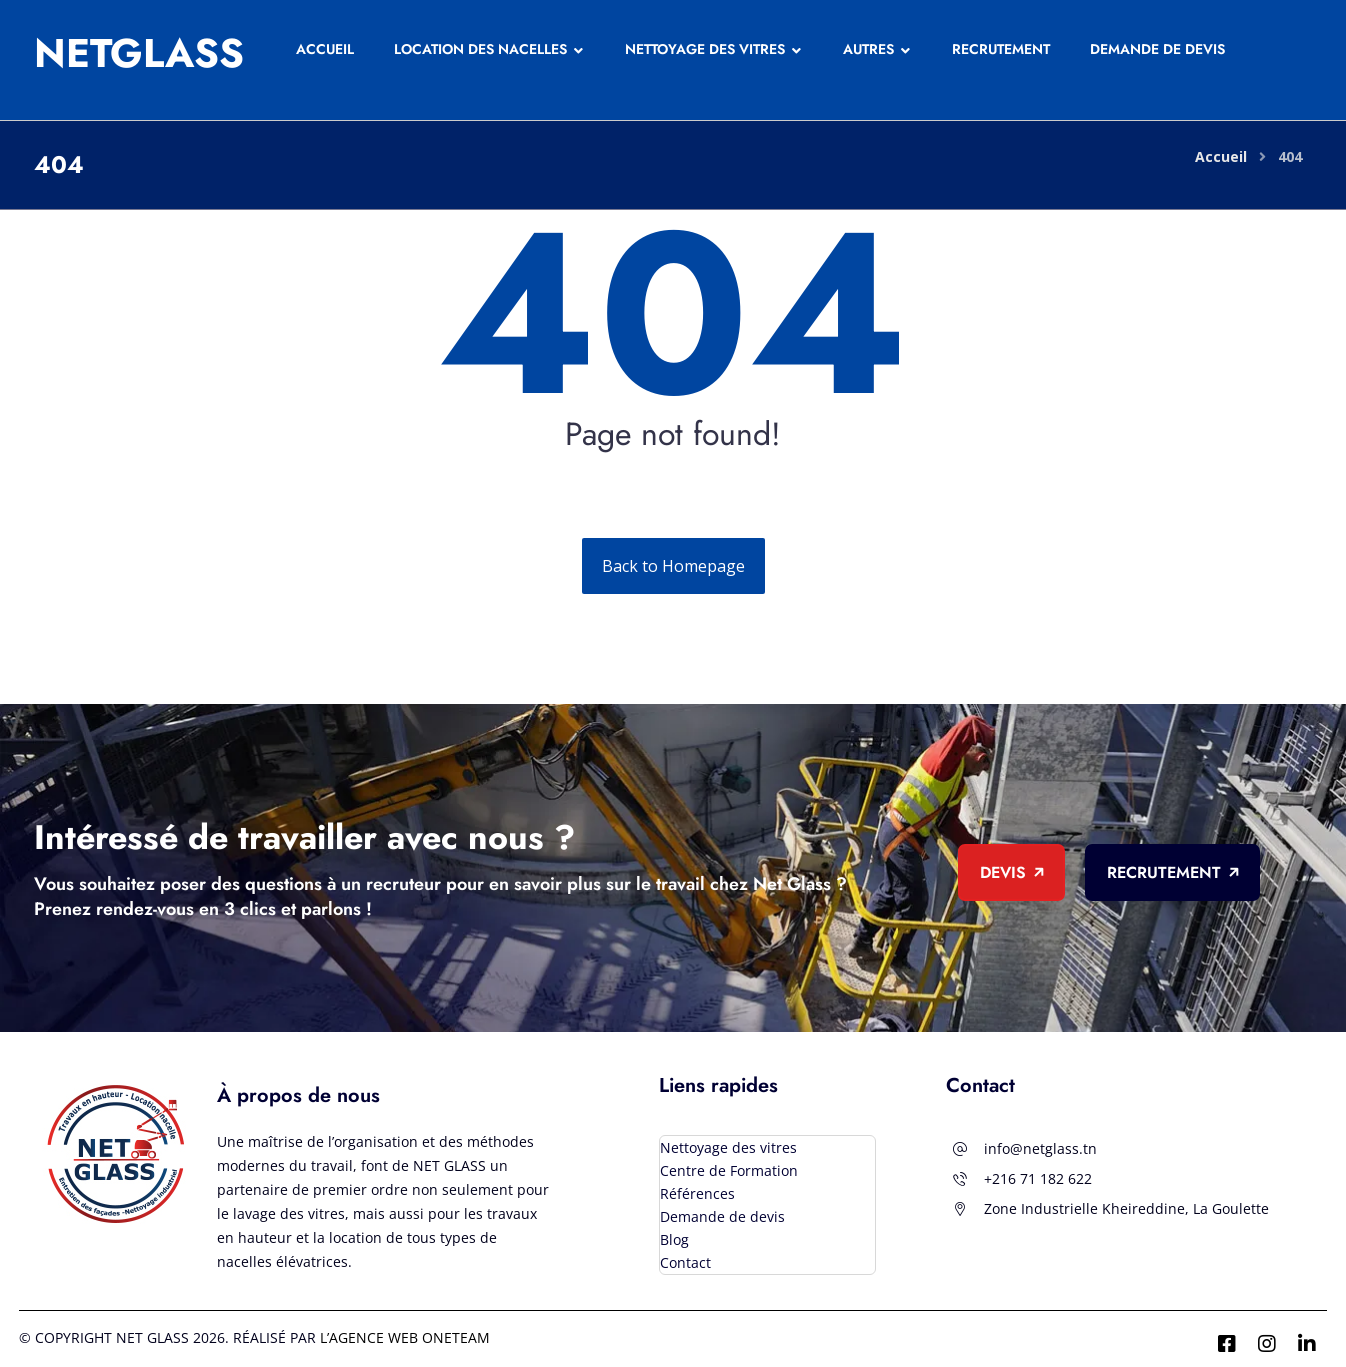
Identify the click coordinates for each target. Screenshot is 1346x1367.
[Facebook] (1227, 1344)
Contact (685, 1262)
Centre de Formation (729, 1170)
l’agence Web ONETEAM (405, 1337)
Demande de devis (722, 1216)
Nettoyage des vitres (728, 1147)
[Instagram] (1267, 1344)
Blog (674, 1239)
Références (697, 1193)
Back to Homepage (673, 566)
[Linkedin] (1307, 1344)
